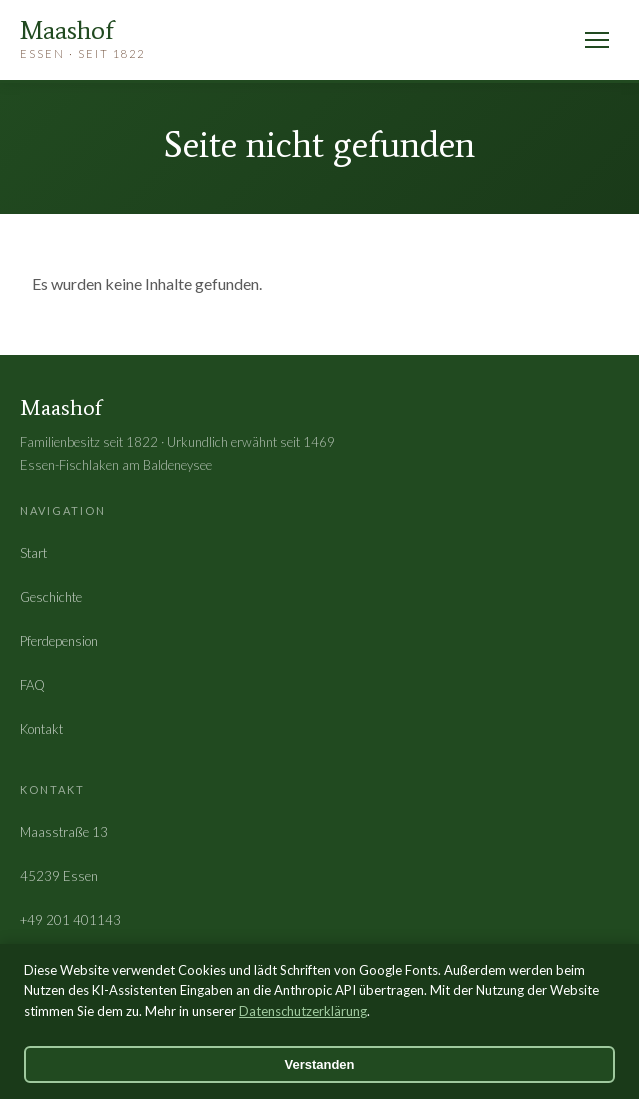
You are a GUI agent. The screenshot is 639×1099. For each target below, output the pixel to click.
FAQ (32, 685)
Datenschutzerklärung (303, 1011)
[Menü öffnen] (597, 40)
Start (33, 553)
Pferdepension (59, 641)
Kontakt (41, 729)
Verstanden (319, 1064)
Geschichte (51, 597)
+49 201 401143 (70, 920)
